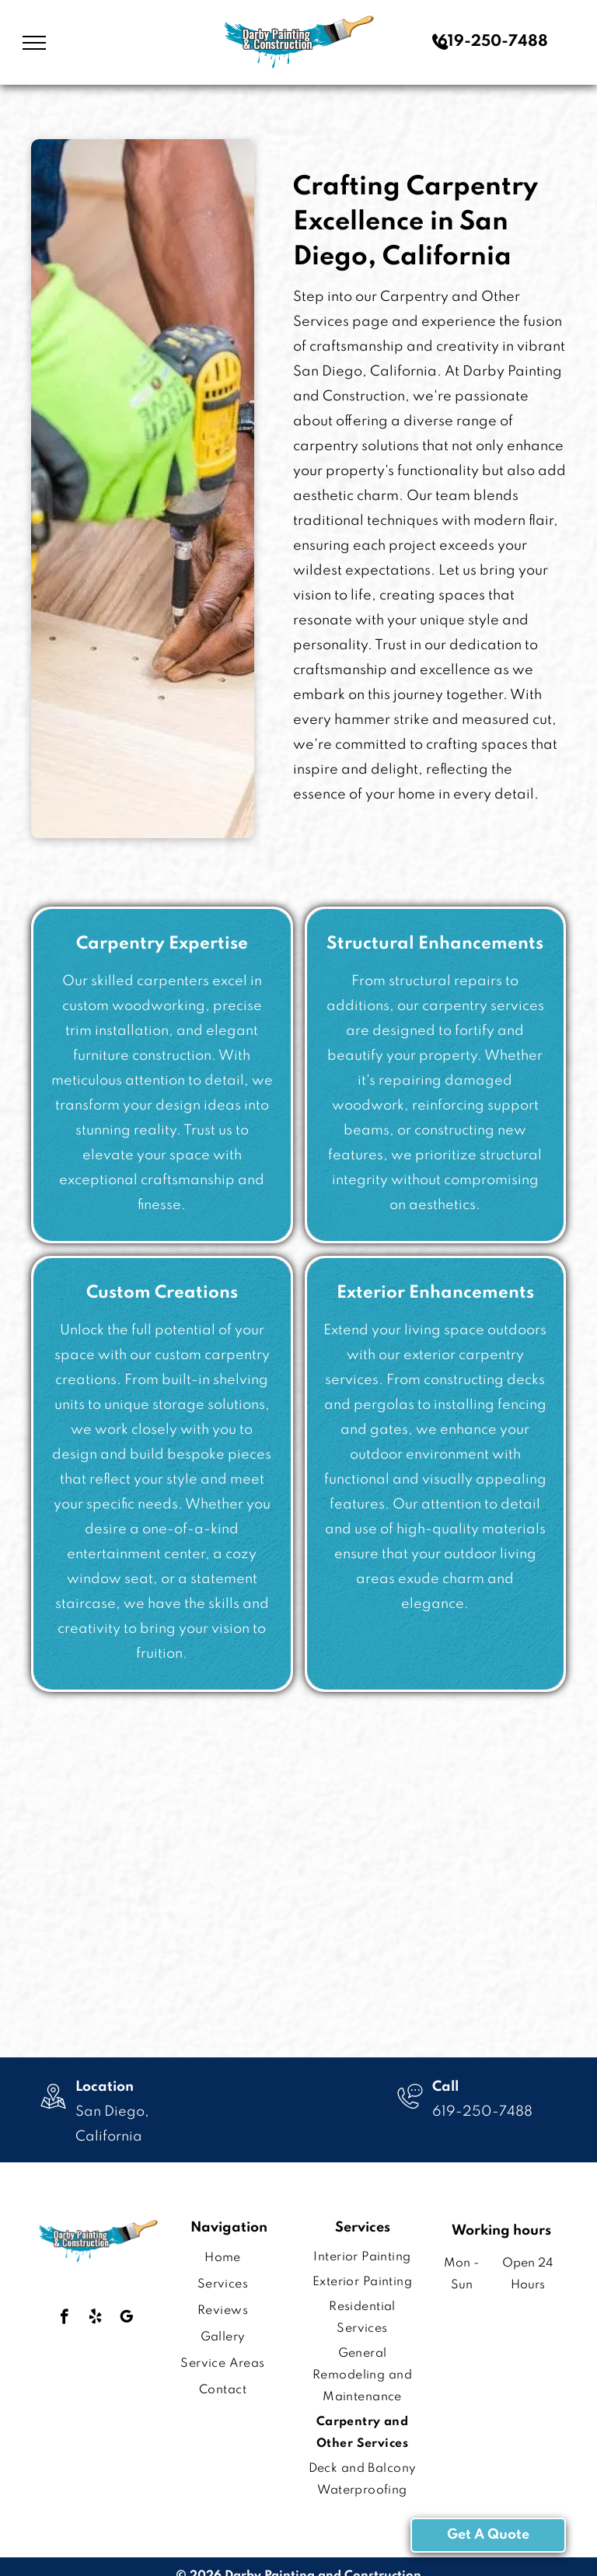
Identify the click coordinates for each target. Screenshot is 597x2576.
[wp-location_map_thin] (53, 2111)
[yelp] (95, 2318)
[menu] (34, 43)
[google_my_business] (126, 2318)
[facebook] (64, 2318)
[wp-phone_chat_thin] (410, 2111)
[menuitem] (223, 2258)
